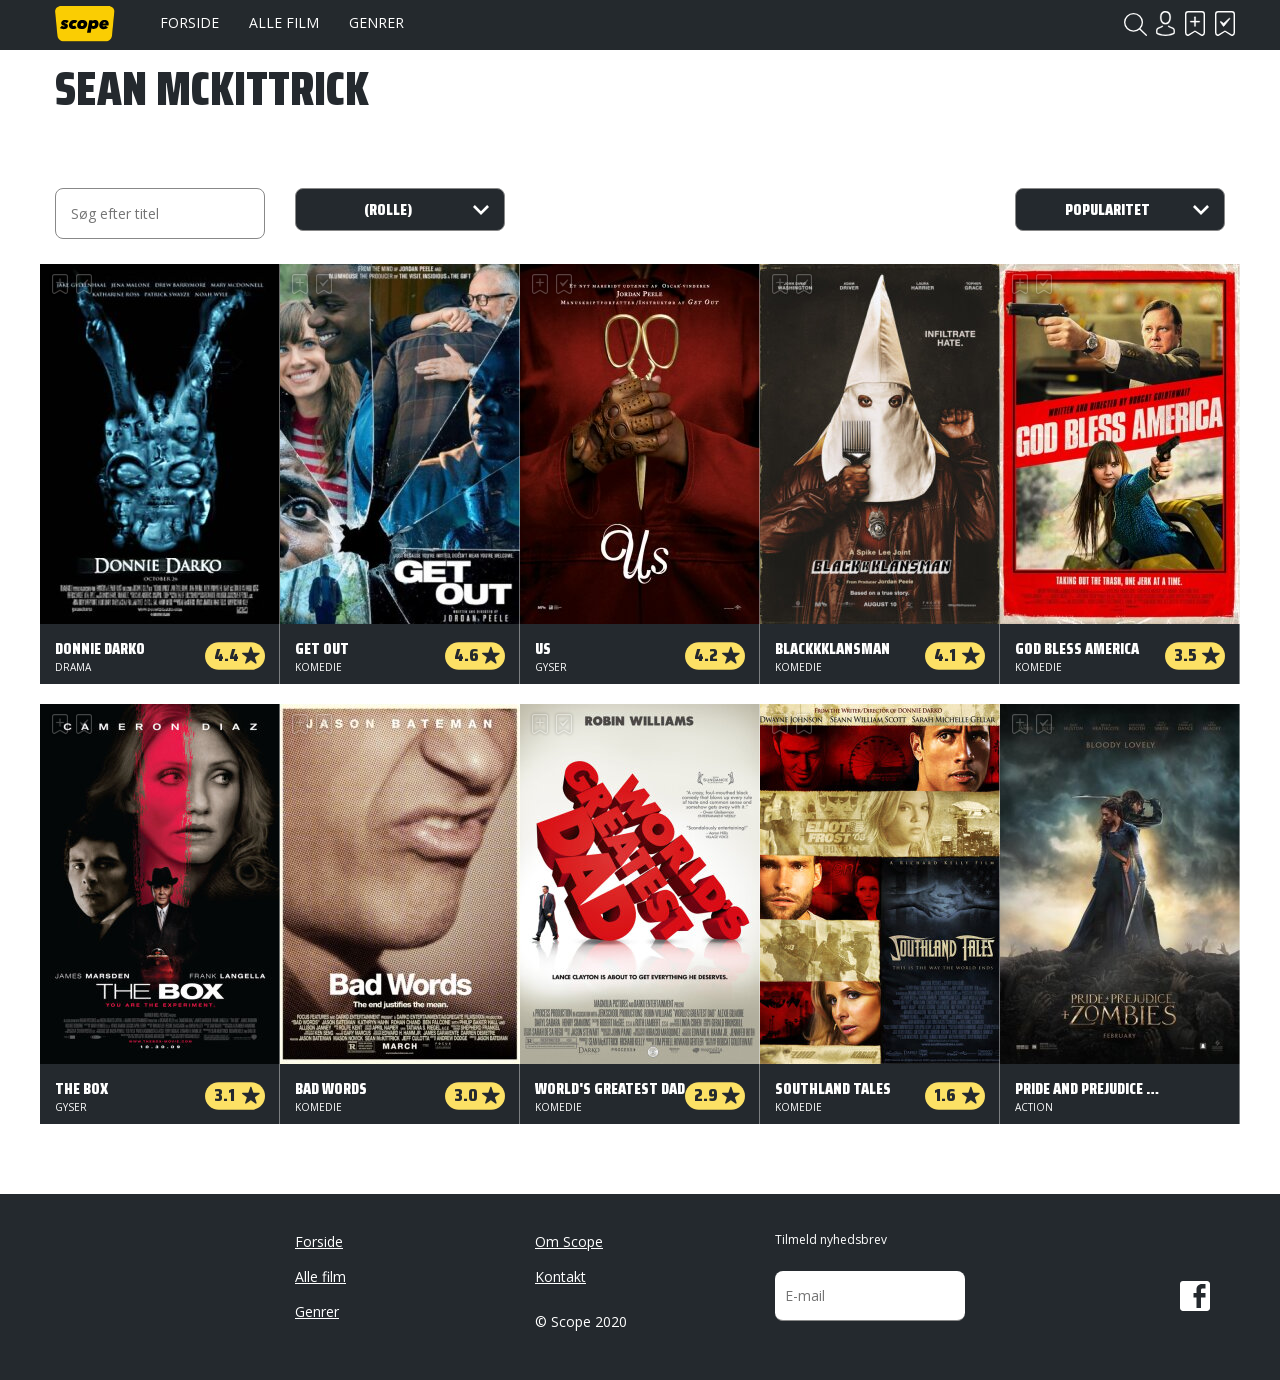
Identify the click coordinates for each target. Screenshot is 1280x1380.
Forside (189, 22)
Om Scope (569, 1241)
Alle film (284, 22)
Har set (1225, 23)
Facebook (1195, 1296)
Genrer (376, 22)
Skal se (1195, 23)
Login (1165, 23)
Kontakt (560, 1276)
